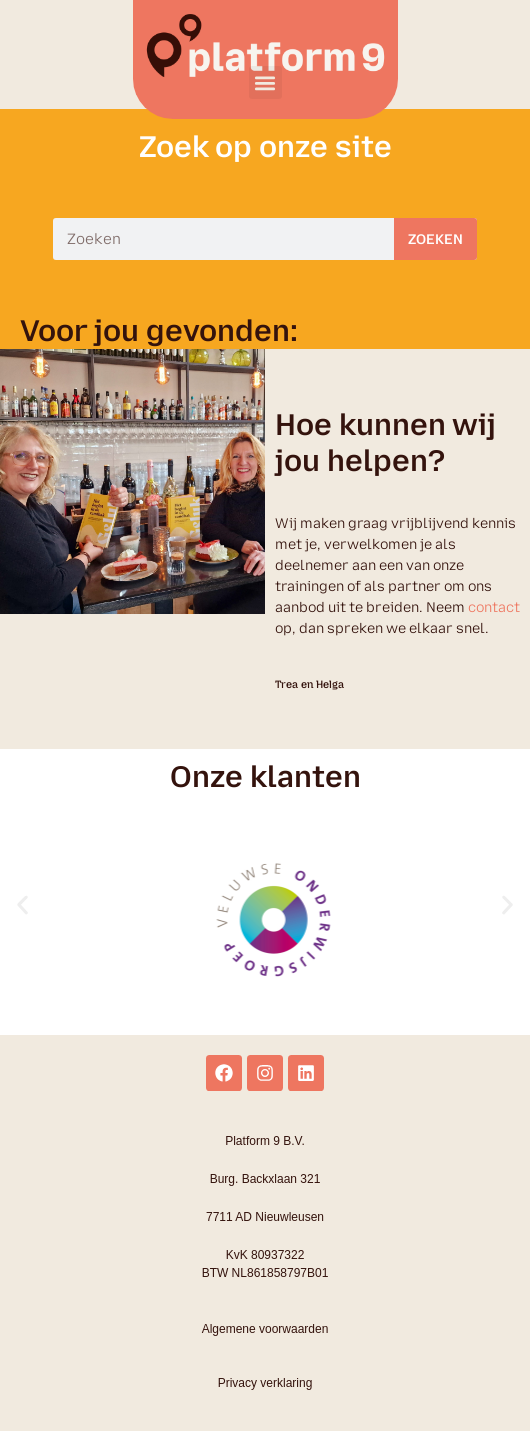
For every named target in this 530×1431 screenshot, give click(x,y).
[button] (265, 82)
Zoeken (435, 239)
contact (494, 607)
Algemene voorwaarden (265, 1329)
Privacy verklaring (265, 1383)
